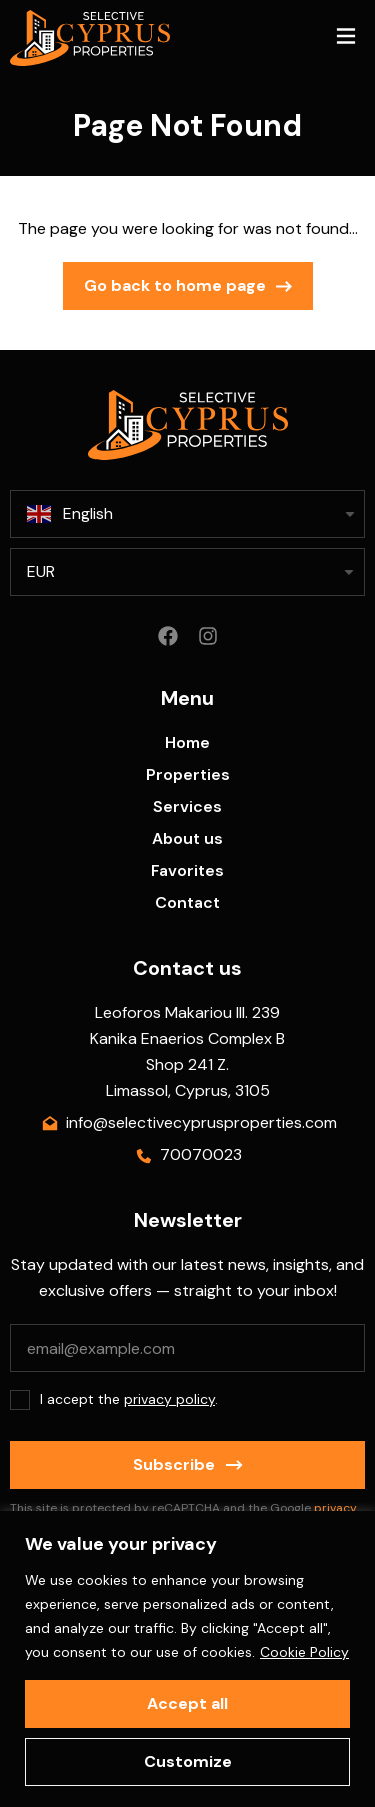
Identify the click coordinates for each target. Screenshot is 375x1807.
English (70, 514)
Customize (188, 1761)
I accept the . (129, 1399)
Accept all (187, 1703)
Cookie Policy (304, 1652)
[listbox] (187, 572)
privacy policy (169, 1399)
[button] (345, 38)
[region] (187, 1659)
